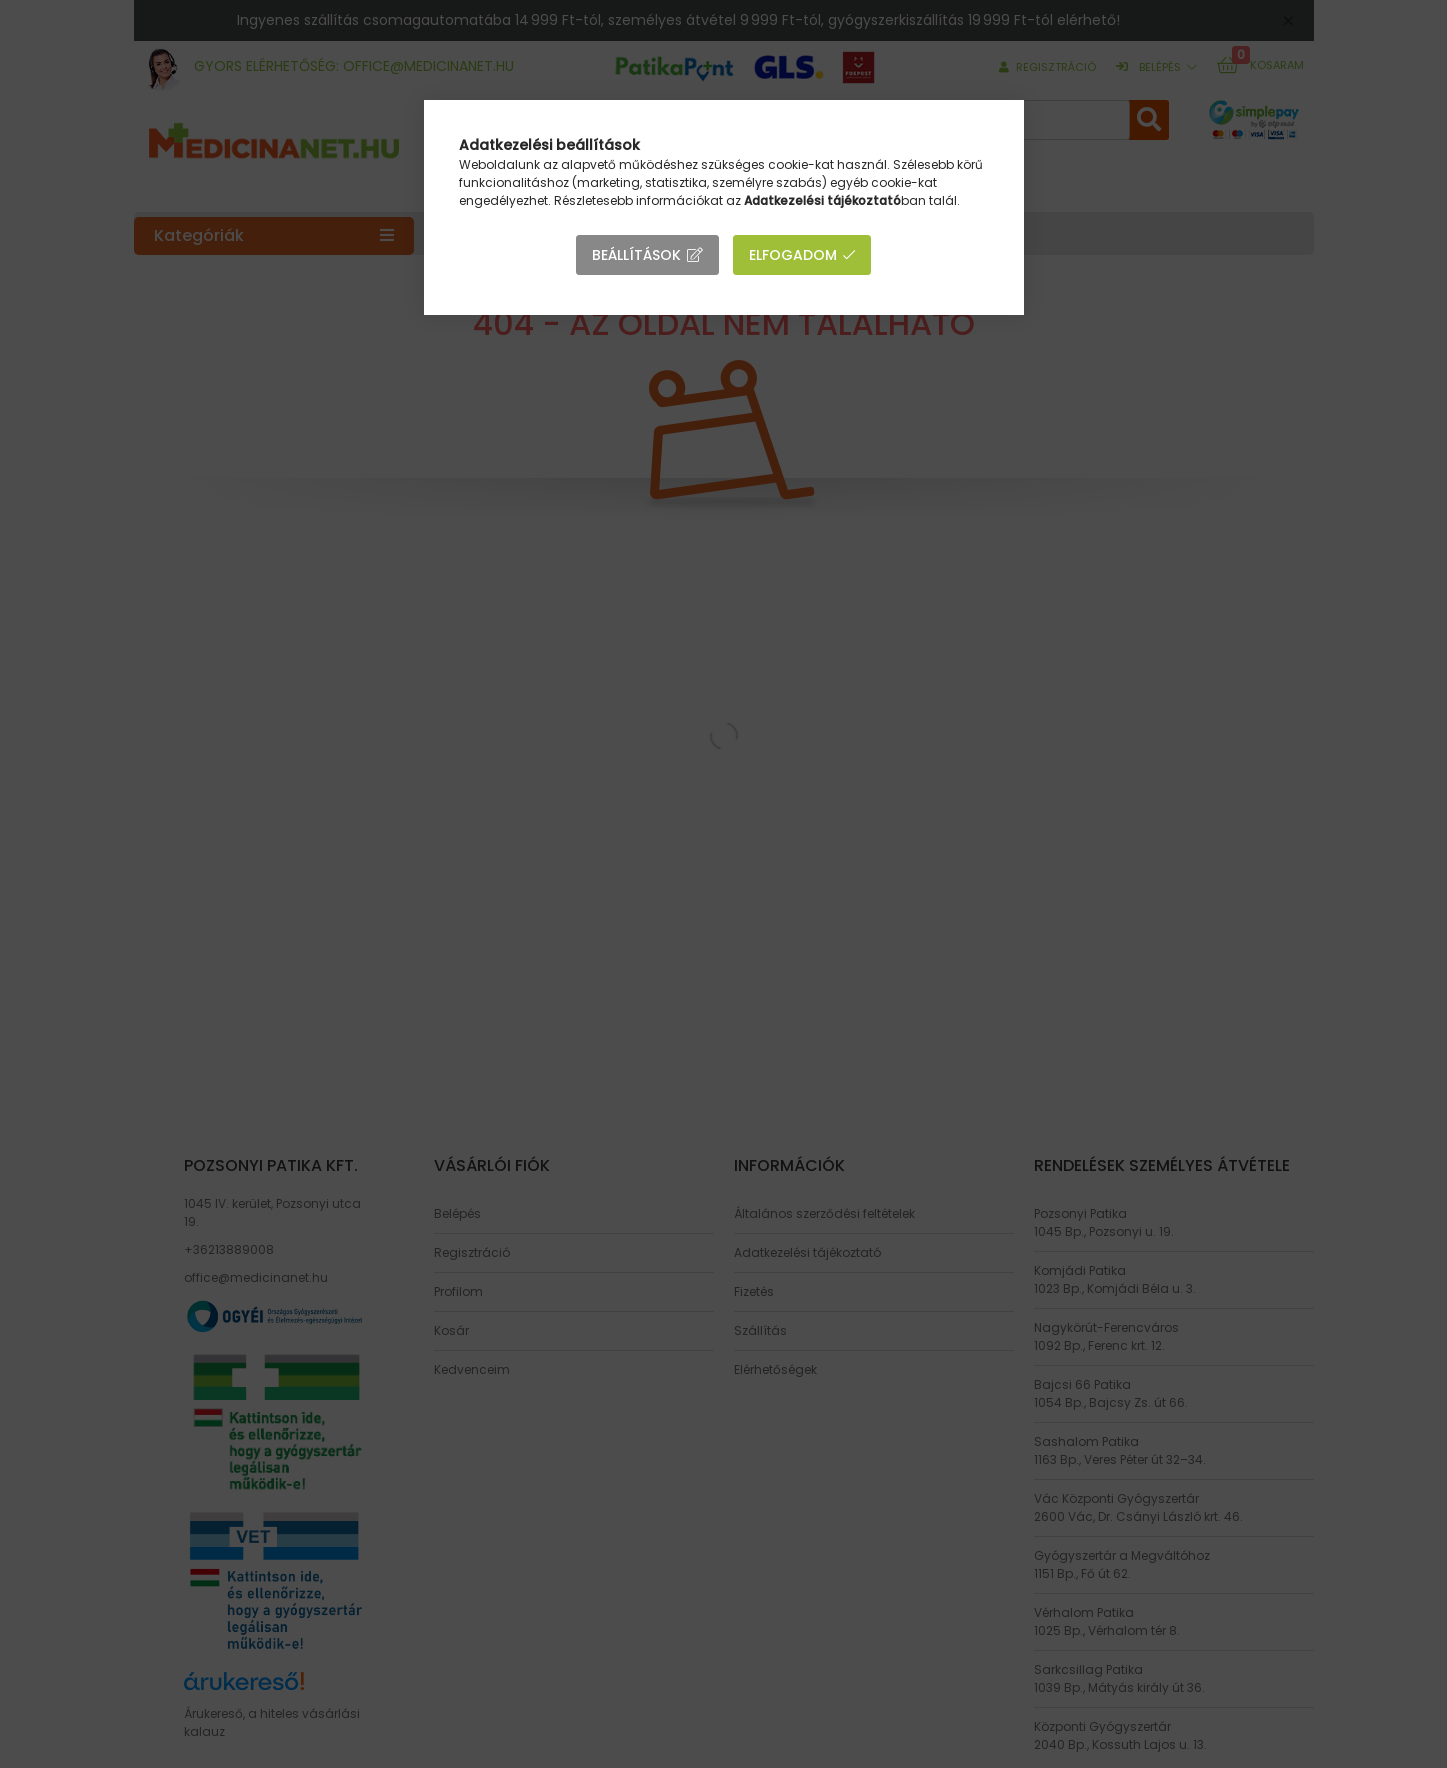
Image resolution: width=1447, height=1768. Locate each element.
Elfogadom (793, 255)
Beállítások (636, 255)
